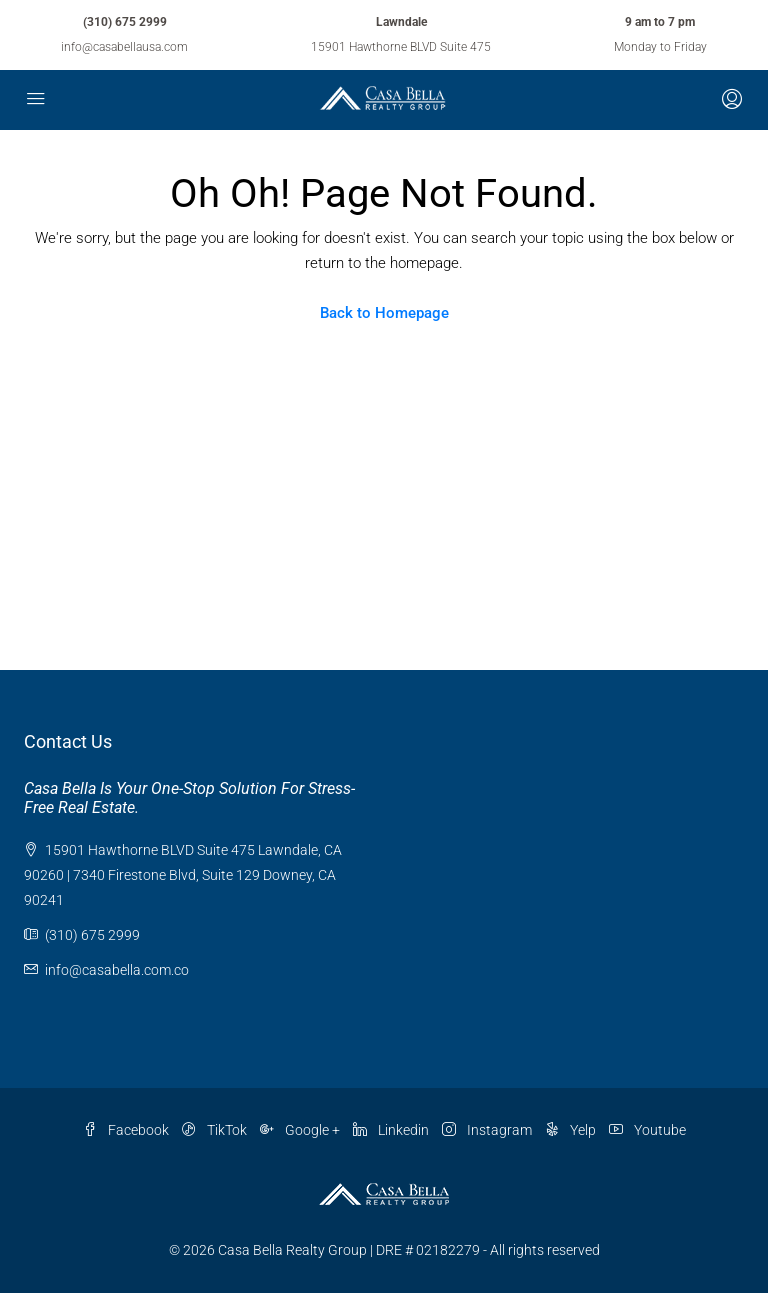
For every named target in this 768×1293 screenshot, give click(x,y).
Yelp (572, 1130)
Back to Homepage (384, 313)
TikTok (216, 1130)
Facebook (127, 1130)
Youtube (647, 1130)
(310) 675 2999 (125, 22)
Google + (301, 1130)
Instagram (488, 1130)
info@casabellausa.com (124, 47)
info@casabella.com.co (117, 970)
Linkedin (392, 1130)
